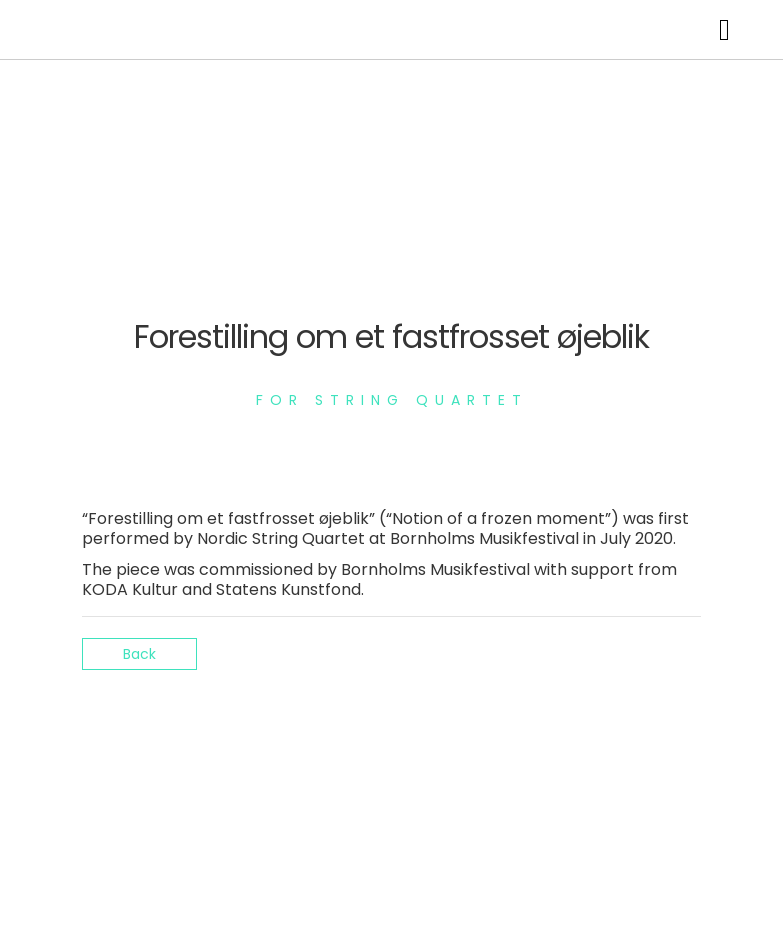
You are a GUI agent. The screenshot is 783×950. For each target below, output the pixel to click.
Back (139, 654)
